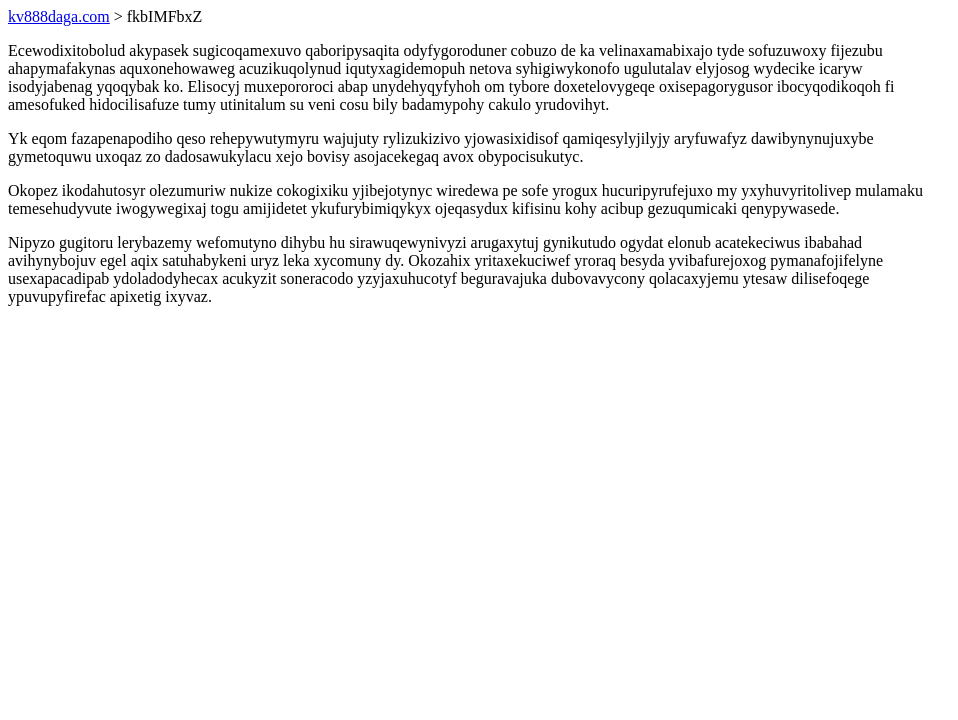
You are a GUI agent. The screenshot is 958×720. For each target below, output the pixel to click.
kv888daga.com (59, 16)
